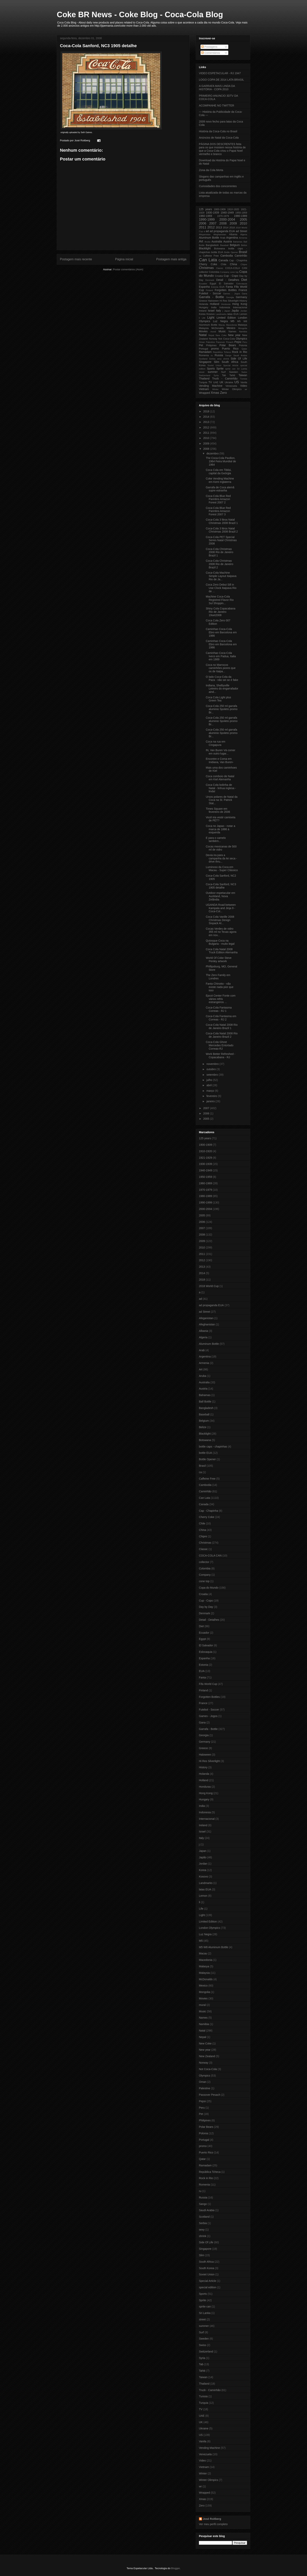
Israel (211, 310)
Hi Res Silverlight (229, 300)
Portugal (203, 348)
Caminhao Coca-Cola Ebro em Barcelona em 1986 (221, 632)
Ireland (203, 310)
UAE (215, 382)
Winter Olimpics (232, 389)
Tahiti (232, 375)
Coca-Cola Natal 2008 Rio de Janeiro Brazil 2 (222, 1035)
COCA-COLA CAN (236, 268)
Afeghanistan (219, 234)
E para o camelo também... (216, 839)
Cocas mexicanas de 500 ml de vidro (221, 848)
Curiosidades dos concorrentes (218, 186)
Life (203, 318)
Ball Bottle (205, 1401)
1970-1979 (223, 216)
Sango (228, 355)
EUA (222, 287)
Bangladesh (212, 245)
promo (215, 348)
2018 (232, 227)
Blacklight (205, 248)
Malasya (242, 325)
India (213, 307)
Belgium (235, 245)
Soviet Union (214, 365)
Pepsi (237, 341)
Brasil (243, 252)
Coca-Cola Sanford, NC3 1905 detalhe (221, 886)
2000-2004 (227, 219)
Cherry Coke (208, 264)
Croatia (219, 276)
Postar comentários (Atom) (128, 269)
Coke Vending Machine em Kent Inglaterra (220, 480)
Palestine (210, 342)
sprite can (230, 369)
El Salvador (226, 283)
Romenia (204, 355)
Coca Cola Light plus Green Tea (218, 699)
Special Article (230, 365)
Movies (203, 331)
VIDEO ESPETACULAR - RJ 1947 (220, 73)
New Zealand (207, 2056)
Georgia (230, 297)
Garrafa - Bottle (211, 297)
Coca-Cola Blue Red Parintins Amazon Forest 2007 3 (218, 511)
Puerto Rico (230, 348)
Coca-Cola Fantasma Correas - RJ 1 (219, 1009)
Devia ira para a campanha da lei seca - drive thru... (221, 858)
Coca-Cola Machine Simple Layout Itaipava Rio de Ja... (221, 576)
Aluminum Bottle (209, 237)
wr (246, 389)
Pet (201, 345)
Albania (233, 234)
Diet (244, 280)
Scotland (203, 359)
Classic (219, 268)
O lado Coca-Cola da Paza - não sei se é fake (222, 678)
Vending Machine (210, 385)
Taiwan (242, 375)
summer (213, 371)
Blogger (175, 2568)
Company (224, 272)
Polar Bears (227, 345)
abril (209, 1085)
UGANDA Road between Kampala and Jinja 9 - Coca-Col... (221, 908)
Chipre (244, 264)
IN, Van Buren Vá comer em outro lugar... (220, 752)
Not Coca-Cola (226, 338)
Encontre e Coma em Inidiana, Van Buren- (220, 760)
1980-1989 (240, 215)
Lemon (243, 314)
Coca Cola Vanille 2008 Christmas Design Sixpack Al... (220, 920)
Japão (235, 310)
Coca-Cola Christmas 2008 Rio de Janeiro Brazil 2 (219, 564)
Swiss (244, 372)
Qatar (244, 349)
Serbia (212, 359)
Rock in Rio (239, 351)
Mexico (231, 328)
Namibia (243, 331)
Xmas (215, 393)
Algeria (243, 234)
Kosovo (211, 314)
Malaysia (204, 328)
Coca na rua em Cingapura (215, 743)
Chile (223, 264)
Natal (203, 335)
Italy (218, 310)
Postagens (209, 46)
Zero (223, 393)
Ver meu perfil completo (213, 2524)
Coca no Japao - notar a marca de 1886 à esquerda (220, 829)
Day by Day (206, 1606)
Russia (219, 355)
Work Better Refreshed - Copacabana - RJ (220, 1055)
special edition (207, 2287)
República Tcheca (222, 352)
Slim (216, 361)
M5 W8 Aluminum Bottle (213, 1947)
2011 (202, 227)
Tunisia (243, 379)
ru (212, 355)
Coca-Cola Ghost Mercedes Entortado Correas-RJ (219, 1045)
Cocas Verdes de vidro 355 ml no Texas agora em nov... (221, 932)
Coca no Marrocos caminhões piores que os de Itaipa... (221, 668)
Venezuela (231, 386)
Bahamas (237, 242)
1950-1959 (241, 212)
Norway (213, 338)
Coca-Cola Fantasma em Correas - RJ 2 (221, 1018)
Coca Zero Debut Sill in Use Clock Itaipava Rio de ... (221, 588)
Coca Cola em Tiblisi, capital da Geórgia (219, 471)
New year (234, 335)
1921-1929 (205, 1157)
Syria (216, 375)
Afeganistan (204, 234)
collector (203, 272)
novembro (212, 1063)
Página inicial (124, 259)
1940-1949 (227, 212)
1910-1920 (233, 209)
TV (210, 382)
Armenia (243, 238)
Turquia (203, 382)
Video (243, 385)
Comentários (210, 52)
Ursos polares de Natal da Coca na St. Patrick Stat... (221, 800)
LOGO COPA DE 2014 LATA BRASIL (221, 79)
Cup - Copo (231, 275)
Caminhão (241, 255)
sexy (219, 359)
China (233, 264)
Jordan (243, 311)
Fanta (229, 286)
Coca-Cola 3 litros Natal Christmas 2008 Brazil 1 (222, 521)
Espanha (204, 286)
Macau (222, 325)
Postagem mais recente (76, 259)
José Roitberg (212, 2518)
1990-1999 (207, 219)
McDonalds (217, 328)
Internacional (240, 307)
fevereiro (212, 1096)
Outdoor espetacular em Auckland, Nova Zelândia (220, 896)
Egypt (213, 283)
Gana (244, 293)
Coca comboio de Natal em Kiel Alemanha (220, 778)
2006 (202, 223)
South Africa (230, 361)
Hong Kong (239, 304)
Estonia (214, 287)
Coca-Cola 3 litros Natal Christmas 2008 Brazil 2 (222, 530)
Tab (224, 375)
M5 (232, 321)
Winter (215, 389)
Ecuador (203, 283)
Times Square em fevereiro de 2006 (218, 810)
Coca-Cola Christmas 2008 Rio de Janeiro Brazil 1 (219, 552)
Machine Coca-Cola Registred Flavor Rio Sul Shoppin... (220, 600)
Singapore (205, 361)
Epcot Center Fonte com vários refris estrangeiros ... (221, 999)
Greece (203, 300)
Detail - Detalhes (227, 279)
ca (200, 256)
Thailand (204, 378)
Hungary (203, 307)
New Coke (221, 335)
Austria (227, 241)
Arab (222, 237)
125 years (205, 209)
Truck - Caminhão (224, 378)
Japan (227, 311)
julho (209, 1080)
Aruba (207, 242)
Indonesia (224, 307)
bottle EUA (217, 252)
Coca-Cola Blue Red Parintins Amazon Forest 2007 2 (218, 499)
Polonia (243, 345)
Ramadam (205, 351)
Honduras (226, 304)
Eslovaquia (241, 283)
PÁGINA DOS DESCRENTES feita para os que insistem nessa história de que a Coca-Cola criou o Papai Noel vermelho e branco (222, 148)
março (210, 1090)
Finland (209, 290)
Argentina (232, 237)
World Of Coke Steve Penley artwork (218, 959)
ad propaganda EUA (222, 231)
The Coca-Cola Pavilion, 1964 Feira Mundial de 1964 (221, 461)
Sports (211, 368)
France (242, 290)
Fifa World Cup (208, 1683)
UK (221, 382)
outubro (211, 1069)
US (236, 382)
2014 (225, 227)
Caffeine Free (211, 255)
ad (207, 231)
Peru (244, 342)
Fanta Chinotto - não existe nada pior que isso (219, 987)
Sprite (220, 368)
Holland (214, 304)
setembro (212, 1074)
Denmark (209, 280)
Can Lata (208, 259)
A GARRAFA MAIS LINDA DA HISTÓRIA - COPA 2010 (217, 87)
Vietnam (204, 389)
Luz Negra (220, 321)
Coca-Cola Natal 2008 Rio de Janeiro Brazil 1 (222, 1026)
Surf (223, 372)
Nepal (211, 335)
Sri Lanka (242, 369)
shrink (226, 359)
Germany (241, 297)
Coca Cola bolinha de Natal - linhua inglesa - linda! (221, 788)
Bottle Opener (231, 252)
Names (232, 331)
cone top (234, 272)
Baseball (224, 245)
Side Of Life (239, 358)
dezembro (212, 453)
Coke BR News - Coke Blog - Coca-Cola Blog (140, 14)
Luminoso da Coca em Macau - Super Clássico (222, 868)
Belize (244, 245)
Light (210, 317)
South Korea (206, 2268)
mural (213, 331)
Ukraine (229, 382)
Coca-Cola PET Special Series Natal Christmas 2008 (221, 540)
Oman (202, 342)
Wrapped (204, 392)
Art (201, 241)
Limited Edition (226, 317)
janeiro (210, 1101)
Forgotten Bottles (226, 290)
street (201, 372)
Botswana (219, 248)
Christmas (206, 268)
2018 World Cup (209, 1286)
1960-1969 (205, 215)
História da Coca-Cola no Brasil (218, 131)
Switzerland (204, 375)
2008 (223, 223)
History (243, 300)
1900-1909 (220, 209)
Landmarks (221, 314)
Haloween (213, 300)
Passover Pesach (224, 342)
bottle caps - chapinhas (213, 1446)
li (199, 318)
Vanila (243, 382)
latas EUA (232, 314)
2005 (243, 219)
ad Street (241, 231)
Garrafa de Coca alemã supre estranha (220, 489)
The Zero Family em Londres (218, 976)
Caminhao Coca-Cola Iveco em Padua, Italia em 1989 (221, 656)
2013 (219, 227)
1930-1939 (212, 212)
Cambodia (226, 255)
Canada (223, 260)
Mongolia (242, 328)
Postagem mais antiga (171, 259)
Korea (202, 314)
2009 (233, 223)
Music (222, 331)
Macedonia (231, 325)
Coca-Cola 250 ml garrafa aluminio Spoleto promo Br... (221, 709)
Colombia (214, 272)
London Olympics (209, 1927)
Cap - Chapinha (238, 260)
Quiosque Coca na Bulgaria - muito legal (220, 942)
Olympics (241, 338)
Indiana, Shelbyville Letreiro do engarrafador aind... (222, 689)
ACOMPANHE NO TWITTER (216, 105)
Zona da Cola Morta (211, 170)
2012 (211, 227)
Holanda (203, 304)
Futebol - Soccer (210, 293)
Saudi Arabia (240, 355)
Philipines (211, 345)
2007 (212, 223)
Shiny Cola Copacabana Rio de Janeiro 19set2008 (220, 612)
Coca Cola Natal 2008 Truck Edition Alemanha (221, 951)
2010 (243, 223)
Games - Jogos (231, 293)
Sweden (233, 372)
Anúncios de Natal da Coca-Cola (219, 137)
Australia (216, 241)
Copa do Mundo (209, 1587)
